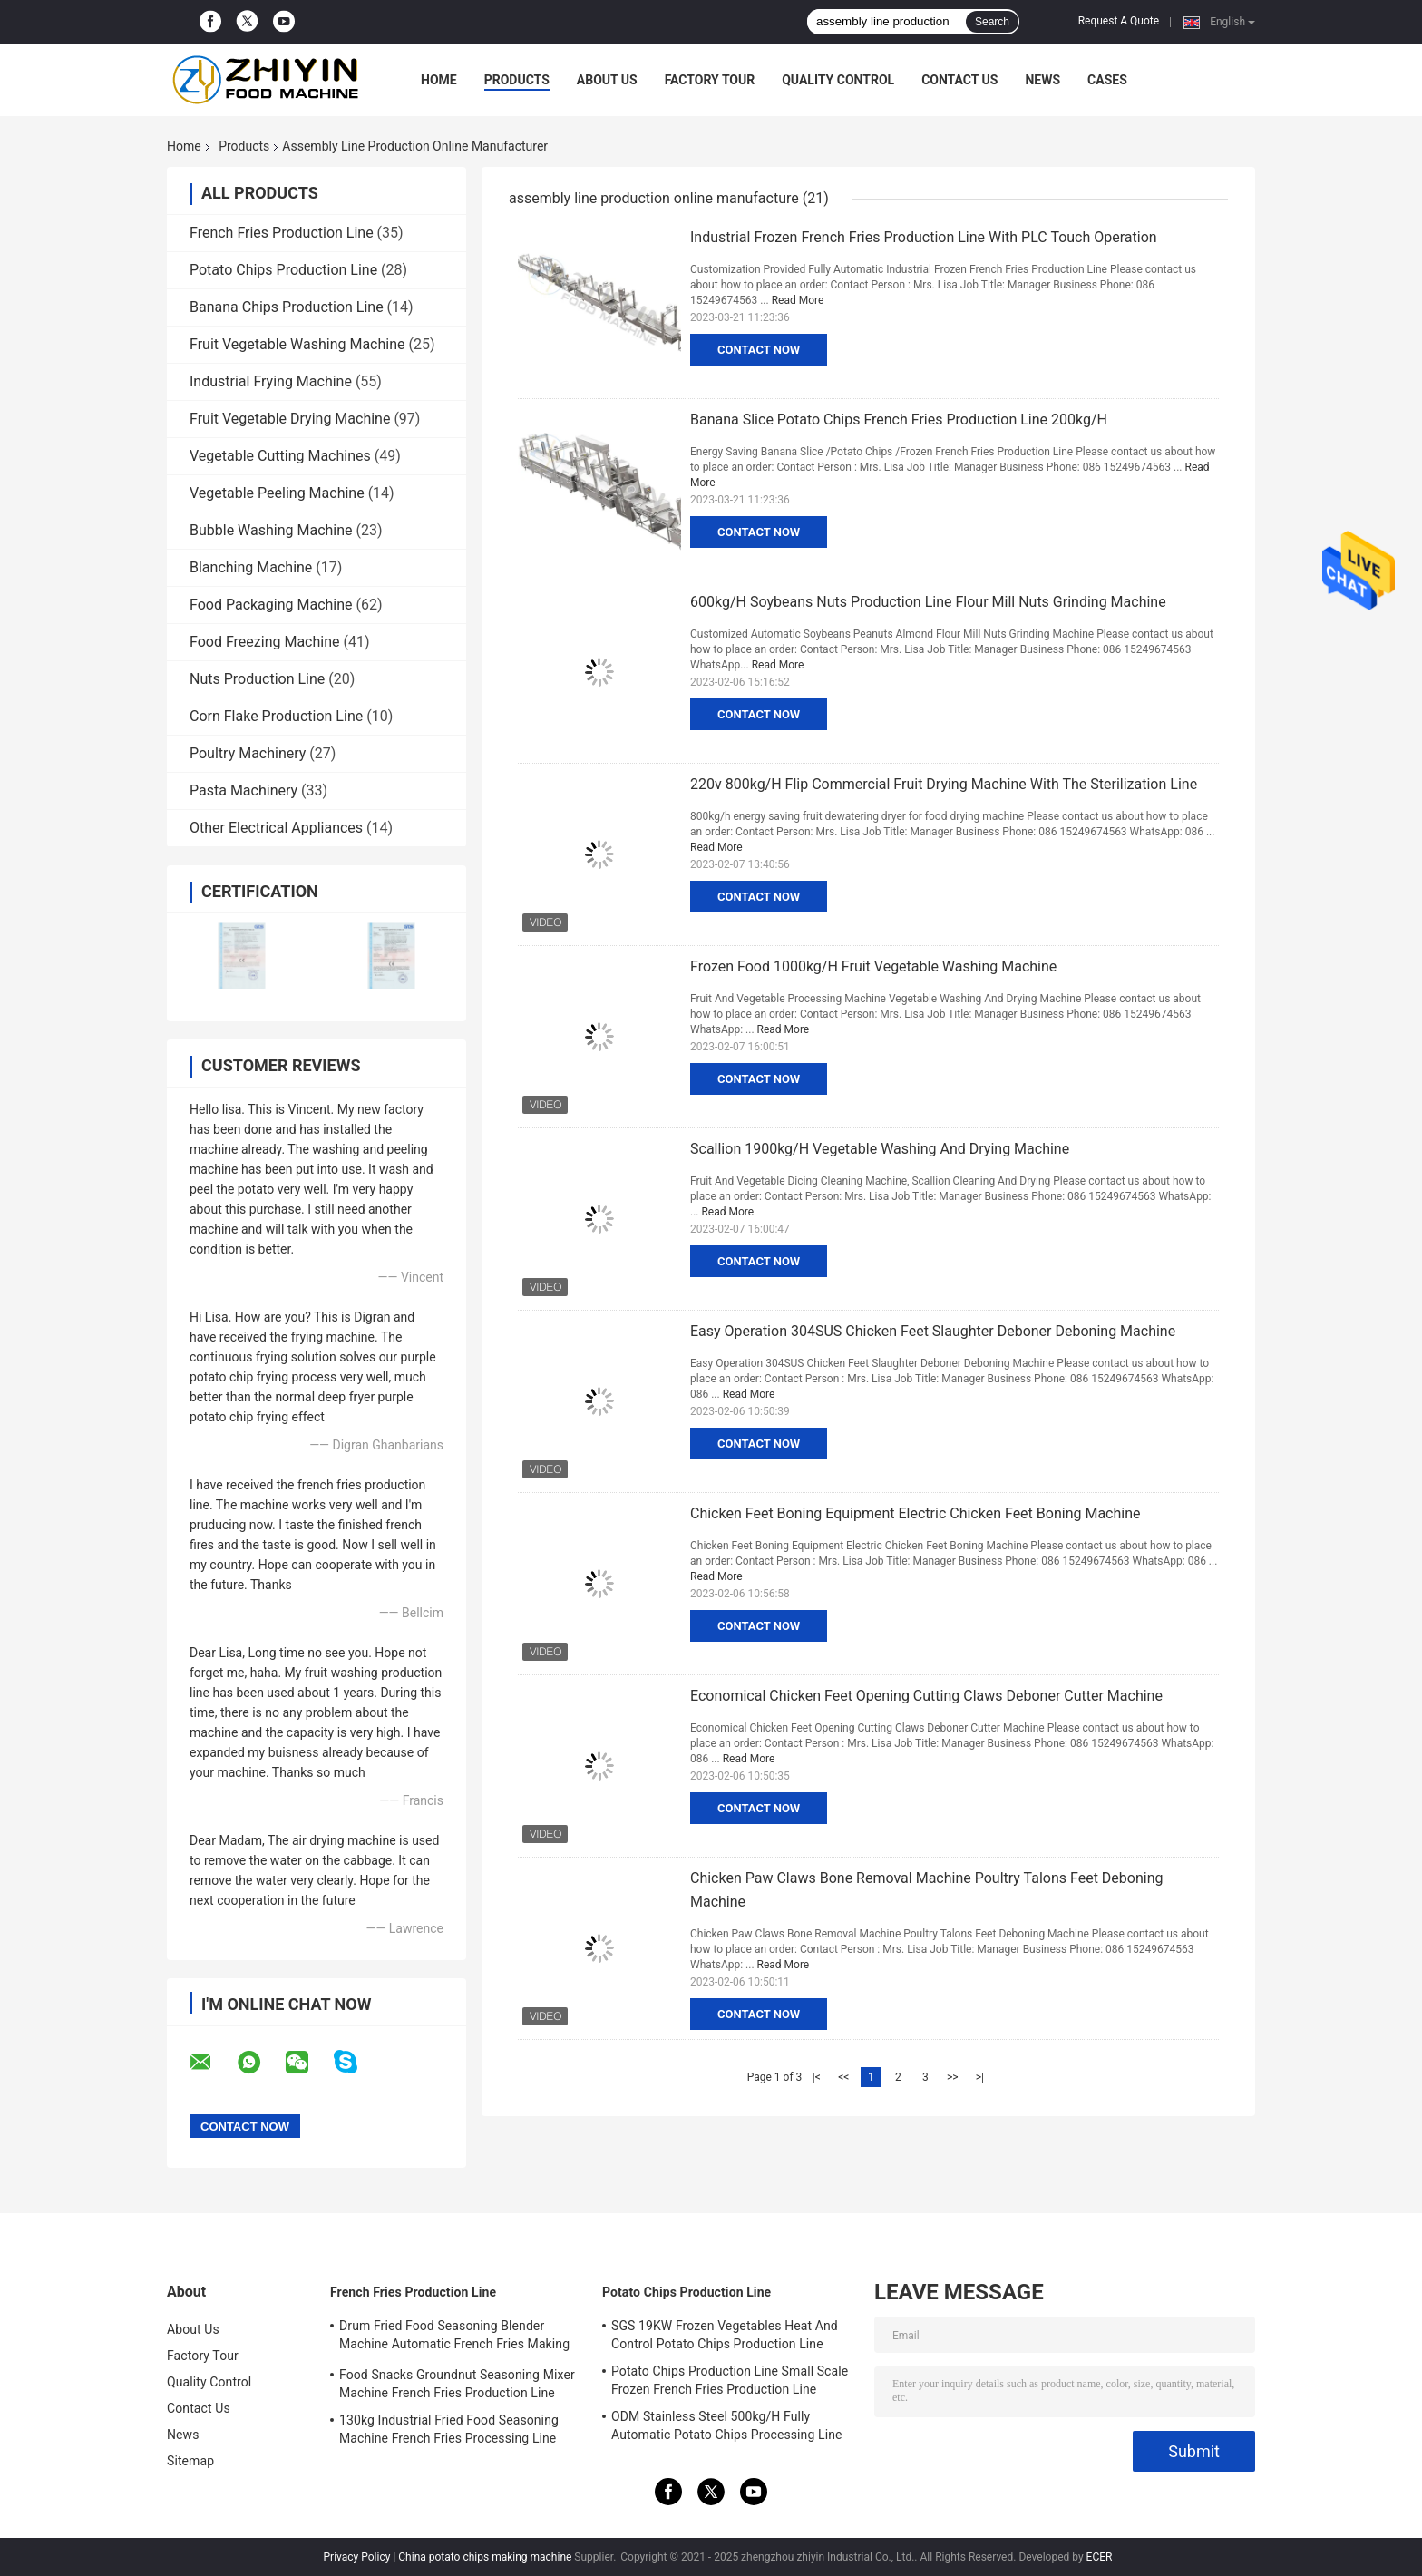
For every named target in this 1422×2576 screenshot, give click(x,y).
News (1042, 80)
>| (980, 2077)
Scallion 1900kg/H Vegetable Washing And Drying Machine (879, 1148)
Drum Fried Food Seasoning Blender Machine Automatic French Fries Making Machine (454, 2337)
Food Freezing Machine (265, 641)
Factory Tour (710, 80)
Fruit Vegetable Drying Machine (290, 418)
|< (817, 2077)
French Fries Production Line (282, 232)
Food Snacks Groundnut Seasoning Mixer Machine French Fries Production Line (457, 2383)
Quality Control (838, 80)
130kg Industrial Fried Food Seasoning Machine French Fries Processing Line (449, 2429)
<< (843, 2077)
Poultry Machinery (248, 753)
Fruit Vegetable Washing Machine (297, 344)
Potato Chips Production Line (283, 269)
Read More (798, 300)
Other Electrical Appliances (276, 827)
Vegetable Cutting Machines (280, 455)
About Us (607, 80)
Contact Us (959, 80)
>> (953, 2077)
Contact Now (758, 349)
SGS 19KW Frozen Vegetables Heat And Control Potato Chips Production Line (724, 2334)
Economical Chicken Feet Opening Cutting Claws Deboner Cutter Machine (926, 1695)
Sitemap (190, 2461)
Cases (1107, 80)
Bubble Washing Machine (271, 530)
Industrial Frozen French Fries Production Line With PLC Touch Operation (923, 237)
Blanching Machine (251, 567)
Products (517, 80)
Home (439, 80)
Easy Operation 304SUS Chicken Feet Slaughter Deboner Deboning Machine (932, 1331)
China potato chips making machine (484, 2557)
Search (992, 21)
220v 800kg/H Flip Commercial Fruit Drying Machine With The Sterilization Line (943, 784)
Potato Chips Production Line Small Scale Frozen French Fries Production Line (729, 2380)
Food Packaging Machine (271, 604)
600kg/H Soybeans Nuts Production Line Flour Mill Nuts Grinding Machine (928, 601)
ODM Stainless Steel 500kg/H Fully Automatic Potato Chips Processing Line (726, 2425)
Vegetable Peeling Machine (277, 493)
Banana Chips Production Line (287, 307)
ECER (1099, 2557)
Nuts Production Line (257, 679)
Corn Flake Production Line (276, 716)
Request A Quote (1118, 21)
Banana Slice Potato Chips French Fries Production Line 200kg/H (898, 419)
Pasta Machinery (243, 790)
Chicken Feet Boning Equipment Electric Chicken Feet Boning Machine (915, 1513)
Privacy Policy (357, 2557)
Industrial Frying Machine (271, 381)
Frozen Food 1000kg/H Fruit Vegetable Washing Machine (873, 966)
